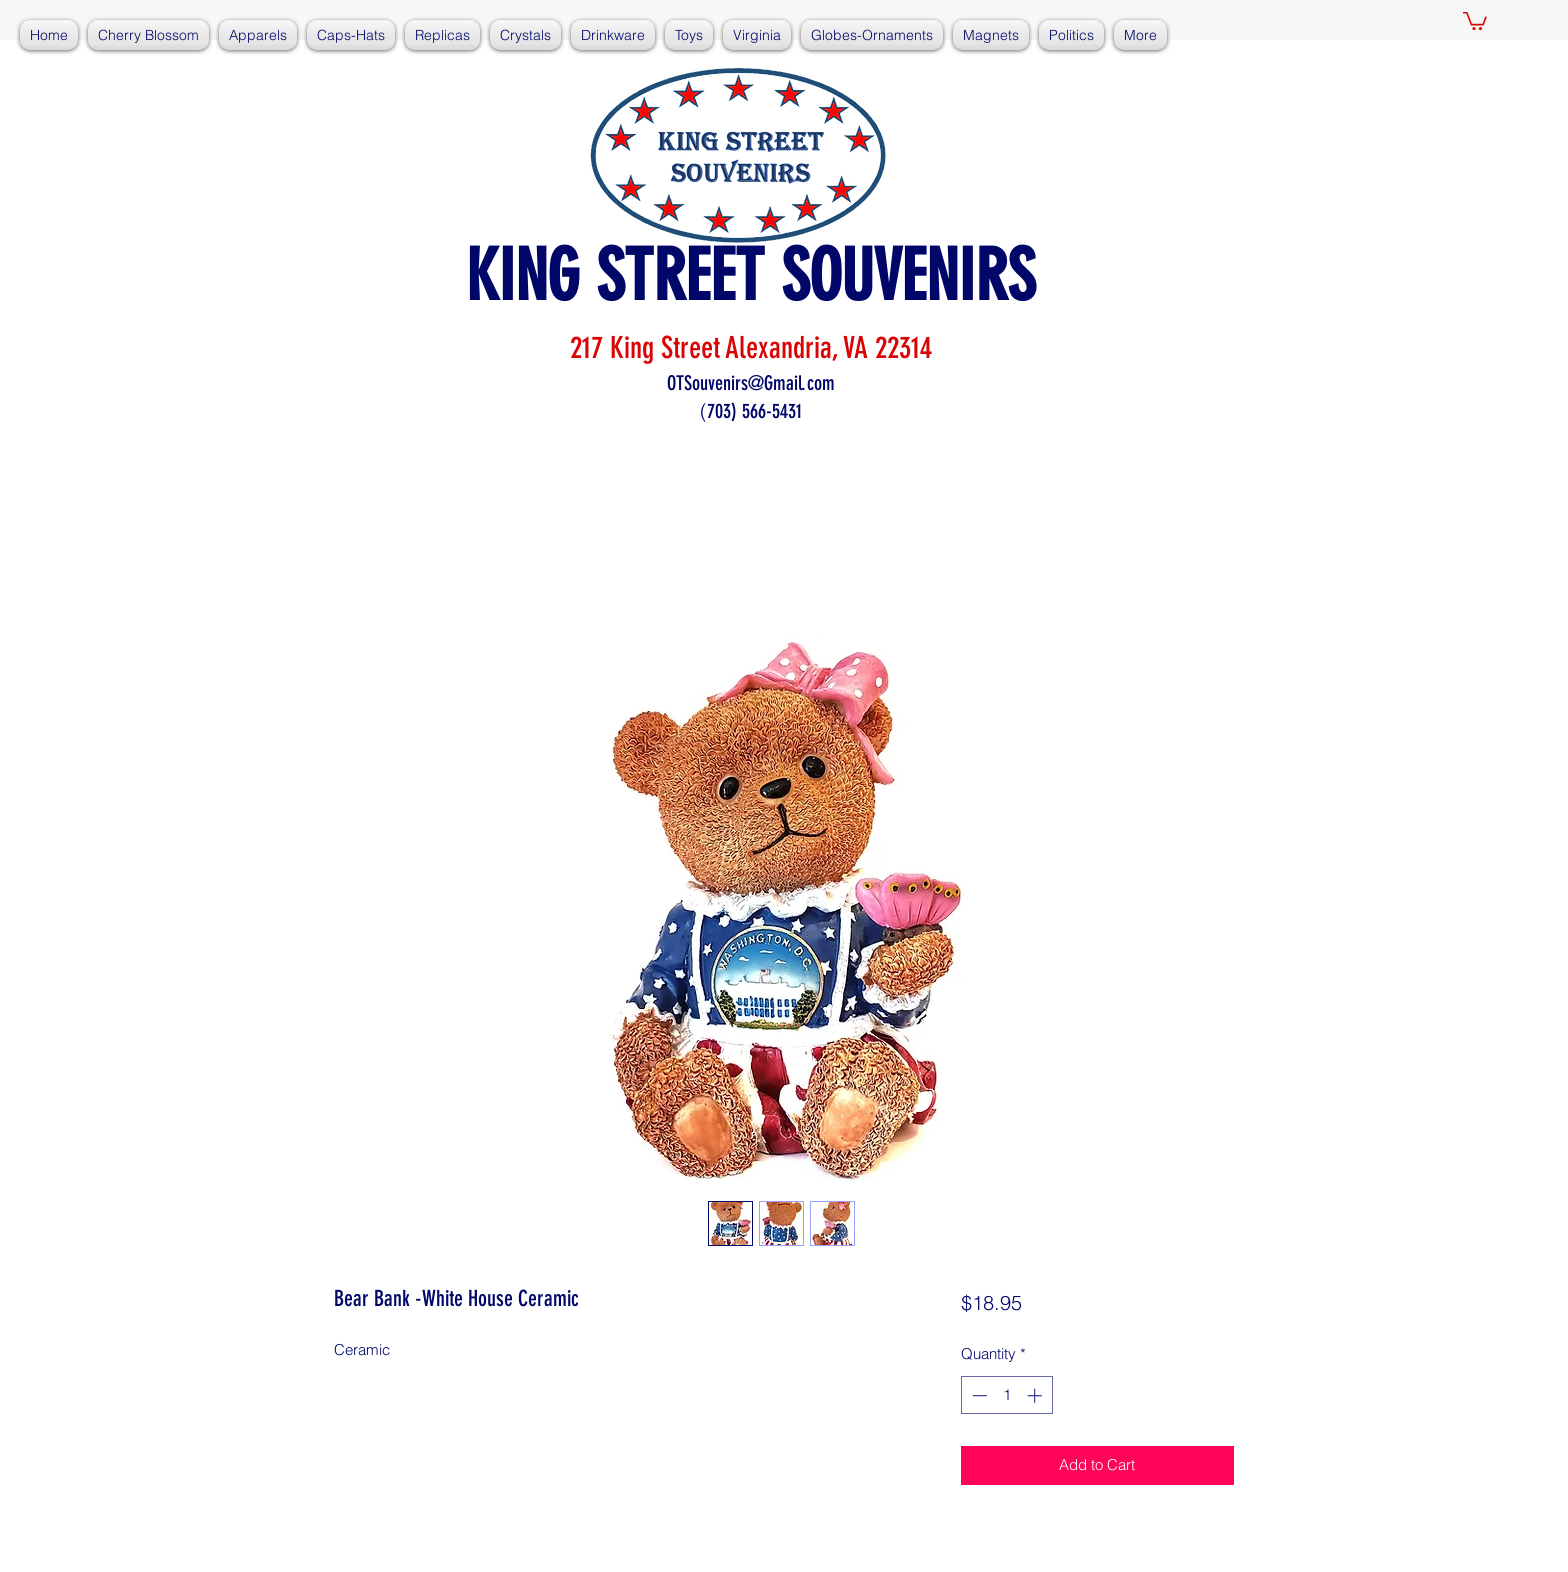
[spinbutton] (1006, 1395)
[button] (1475, 20)
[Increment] (1036, 1395)
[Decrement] (977, 1395)
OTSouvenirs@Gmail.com (751, 383)
